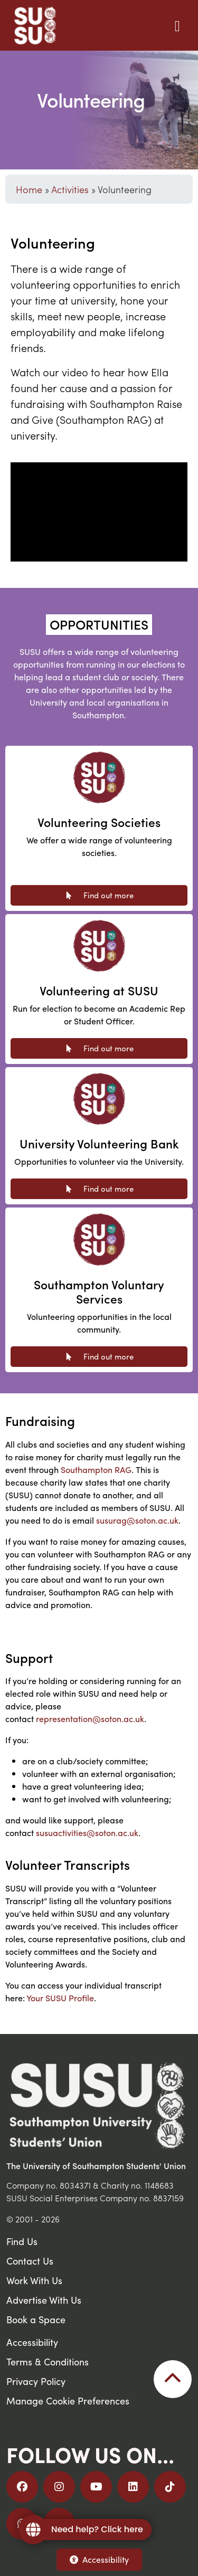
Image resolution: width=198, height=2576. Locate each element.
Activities (70, 189)
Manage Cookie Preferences (67, 2400)
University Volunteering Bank (99, 1143)
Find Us (21, 2241)
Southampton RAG (96, 1469)
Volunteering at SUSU (99, 990)
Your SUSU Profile (60, 1998)
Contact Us (29, 2260)
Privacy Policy (35, 2381)
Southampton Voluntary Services (99, 1292)
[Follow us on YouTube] (96, 2487)
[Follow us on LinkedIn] (133, 2487)
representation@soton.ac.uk (90, 1719)
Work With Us (34, 2280)
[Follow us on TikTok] (170, 2487)
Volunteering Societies (99, 822)
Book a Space (35, 2319)
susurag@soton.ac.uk (137, 1520)
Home (29, 189)
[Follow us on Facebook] (22, 2487)
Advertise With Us (43, 2299)
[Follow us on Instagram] (59, 2487)
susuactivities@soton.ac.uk (87, 1833)
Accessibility (99, 2559)
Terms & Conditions (47, 2361)
